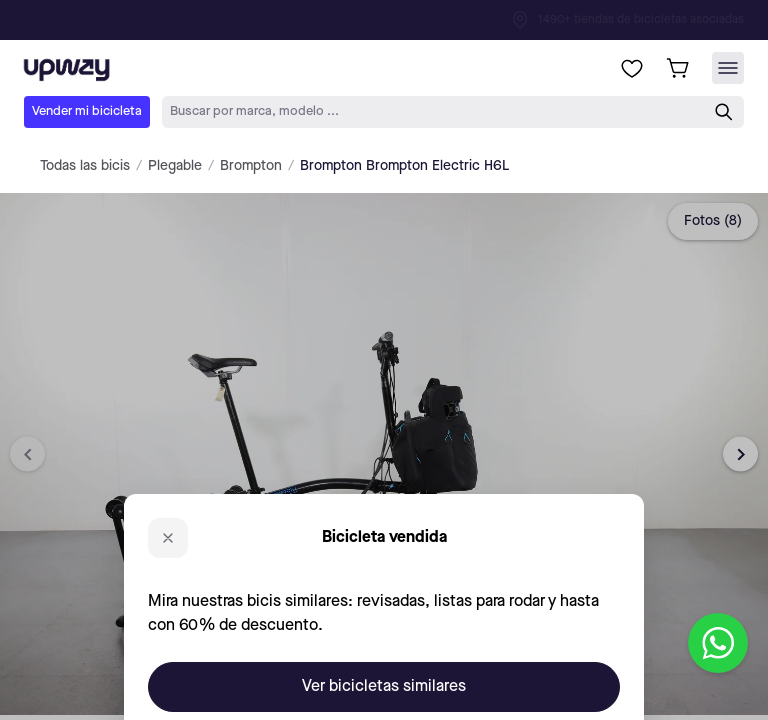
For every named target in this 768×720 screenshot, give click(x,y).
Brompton (251, 166)
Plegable (175, 166)
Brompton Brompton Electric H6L (404, 166)
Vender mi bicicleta (87, 111)
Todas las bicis (85, 166)
